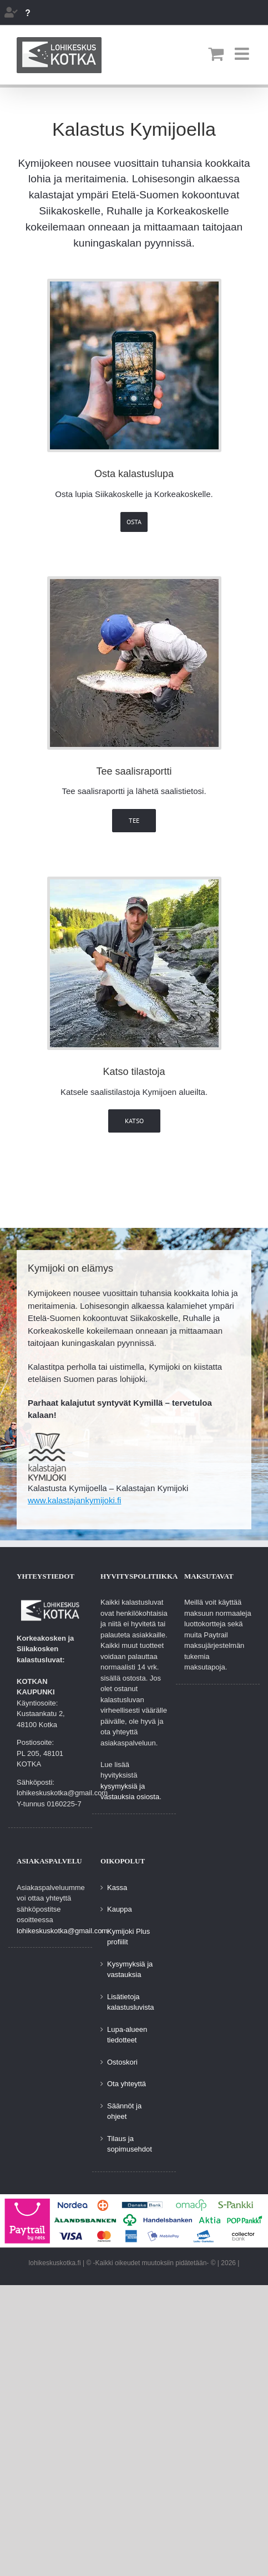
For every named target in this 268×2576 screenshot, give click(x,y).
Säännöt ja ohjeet (124, 2111)
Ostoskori (122, 2062)
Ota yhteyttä (126, 2084)
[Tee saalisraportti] (134, 583)
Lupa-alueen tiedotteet (127, 2035)
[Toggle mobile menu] (243, 53)
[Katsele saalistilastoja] (134, 883)
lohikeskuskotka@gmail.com (62, 1931)
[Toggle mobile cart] (216, 53)
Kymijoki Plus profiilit (128, 1937)
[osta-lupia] (134, 285)
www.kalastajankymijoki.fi (74, 1500)
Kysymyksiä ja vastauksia (130, 1969)
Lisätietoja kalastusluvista (130, 2002)
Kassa (117, 1887)
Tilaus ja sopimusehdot (129, 2144)
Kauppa (119, 1909)
